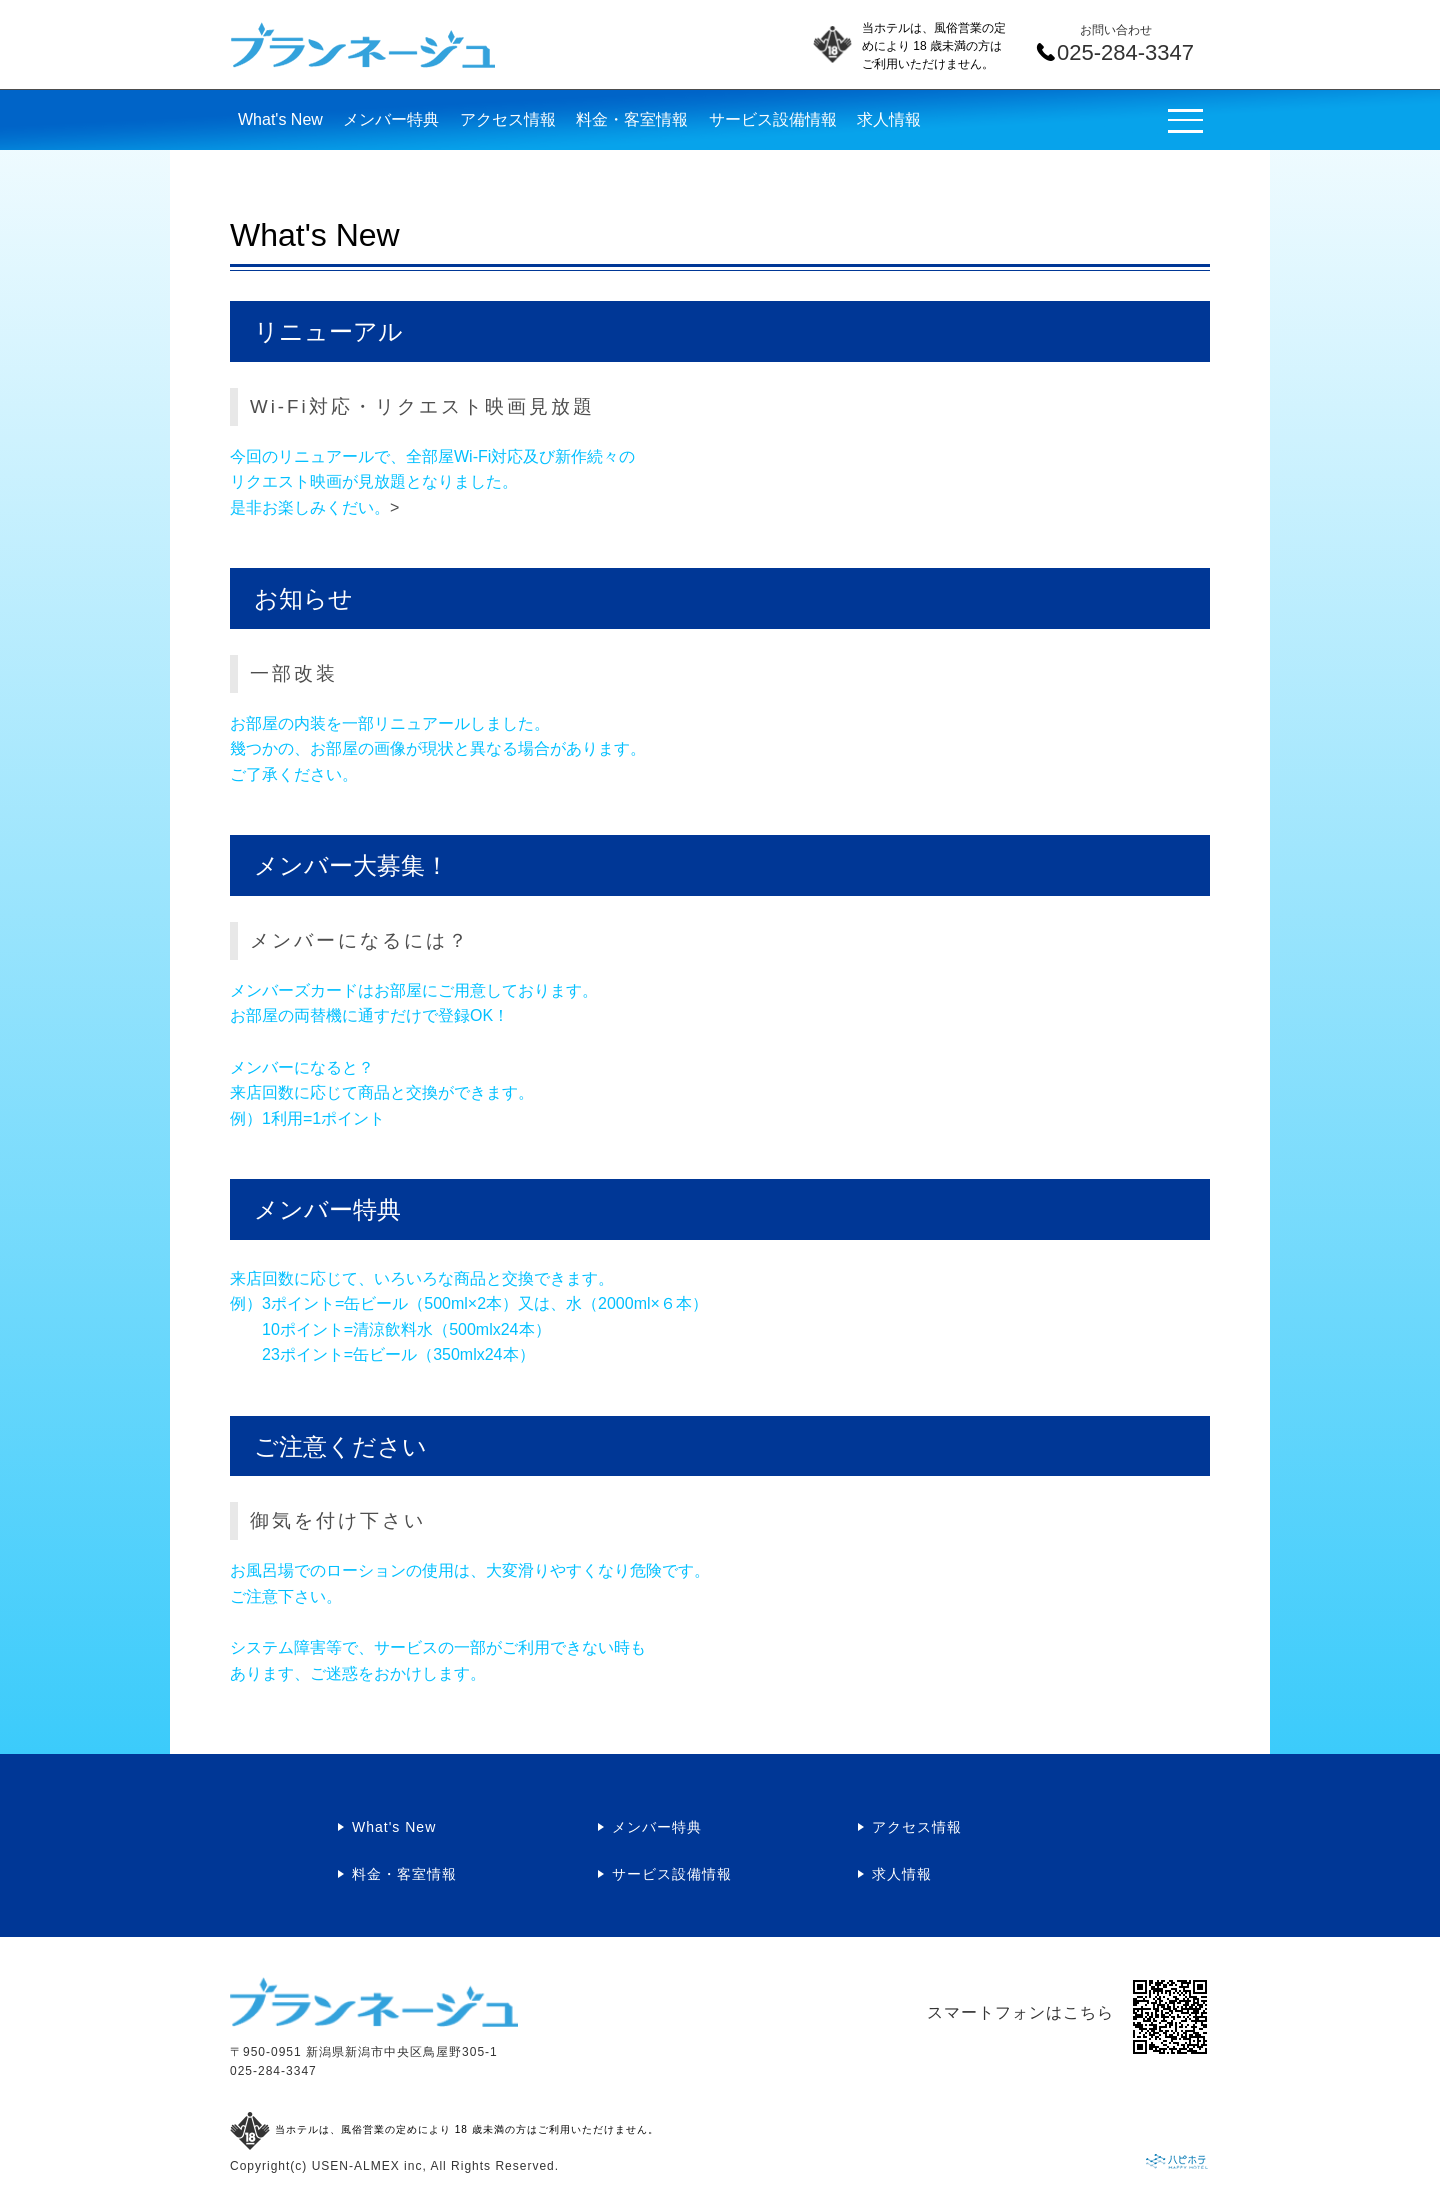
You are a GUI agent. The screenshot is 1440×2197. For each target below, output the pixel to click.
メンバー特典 (391, 119)
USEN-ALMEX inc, (369, 2166)
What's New (280, 119)
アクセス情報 (508, 119)
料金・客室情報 (632, 119)
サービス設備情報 (773, 119)
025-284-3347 (273, 2071)
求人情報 (889, 119)
